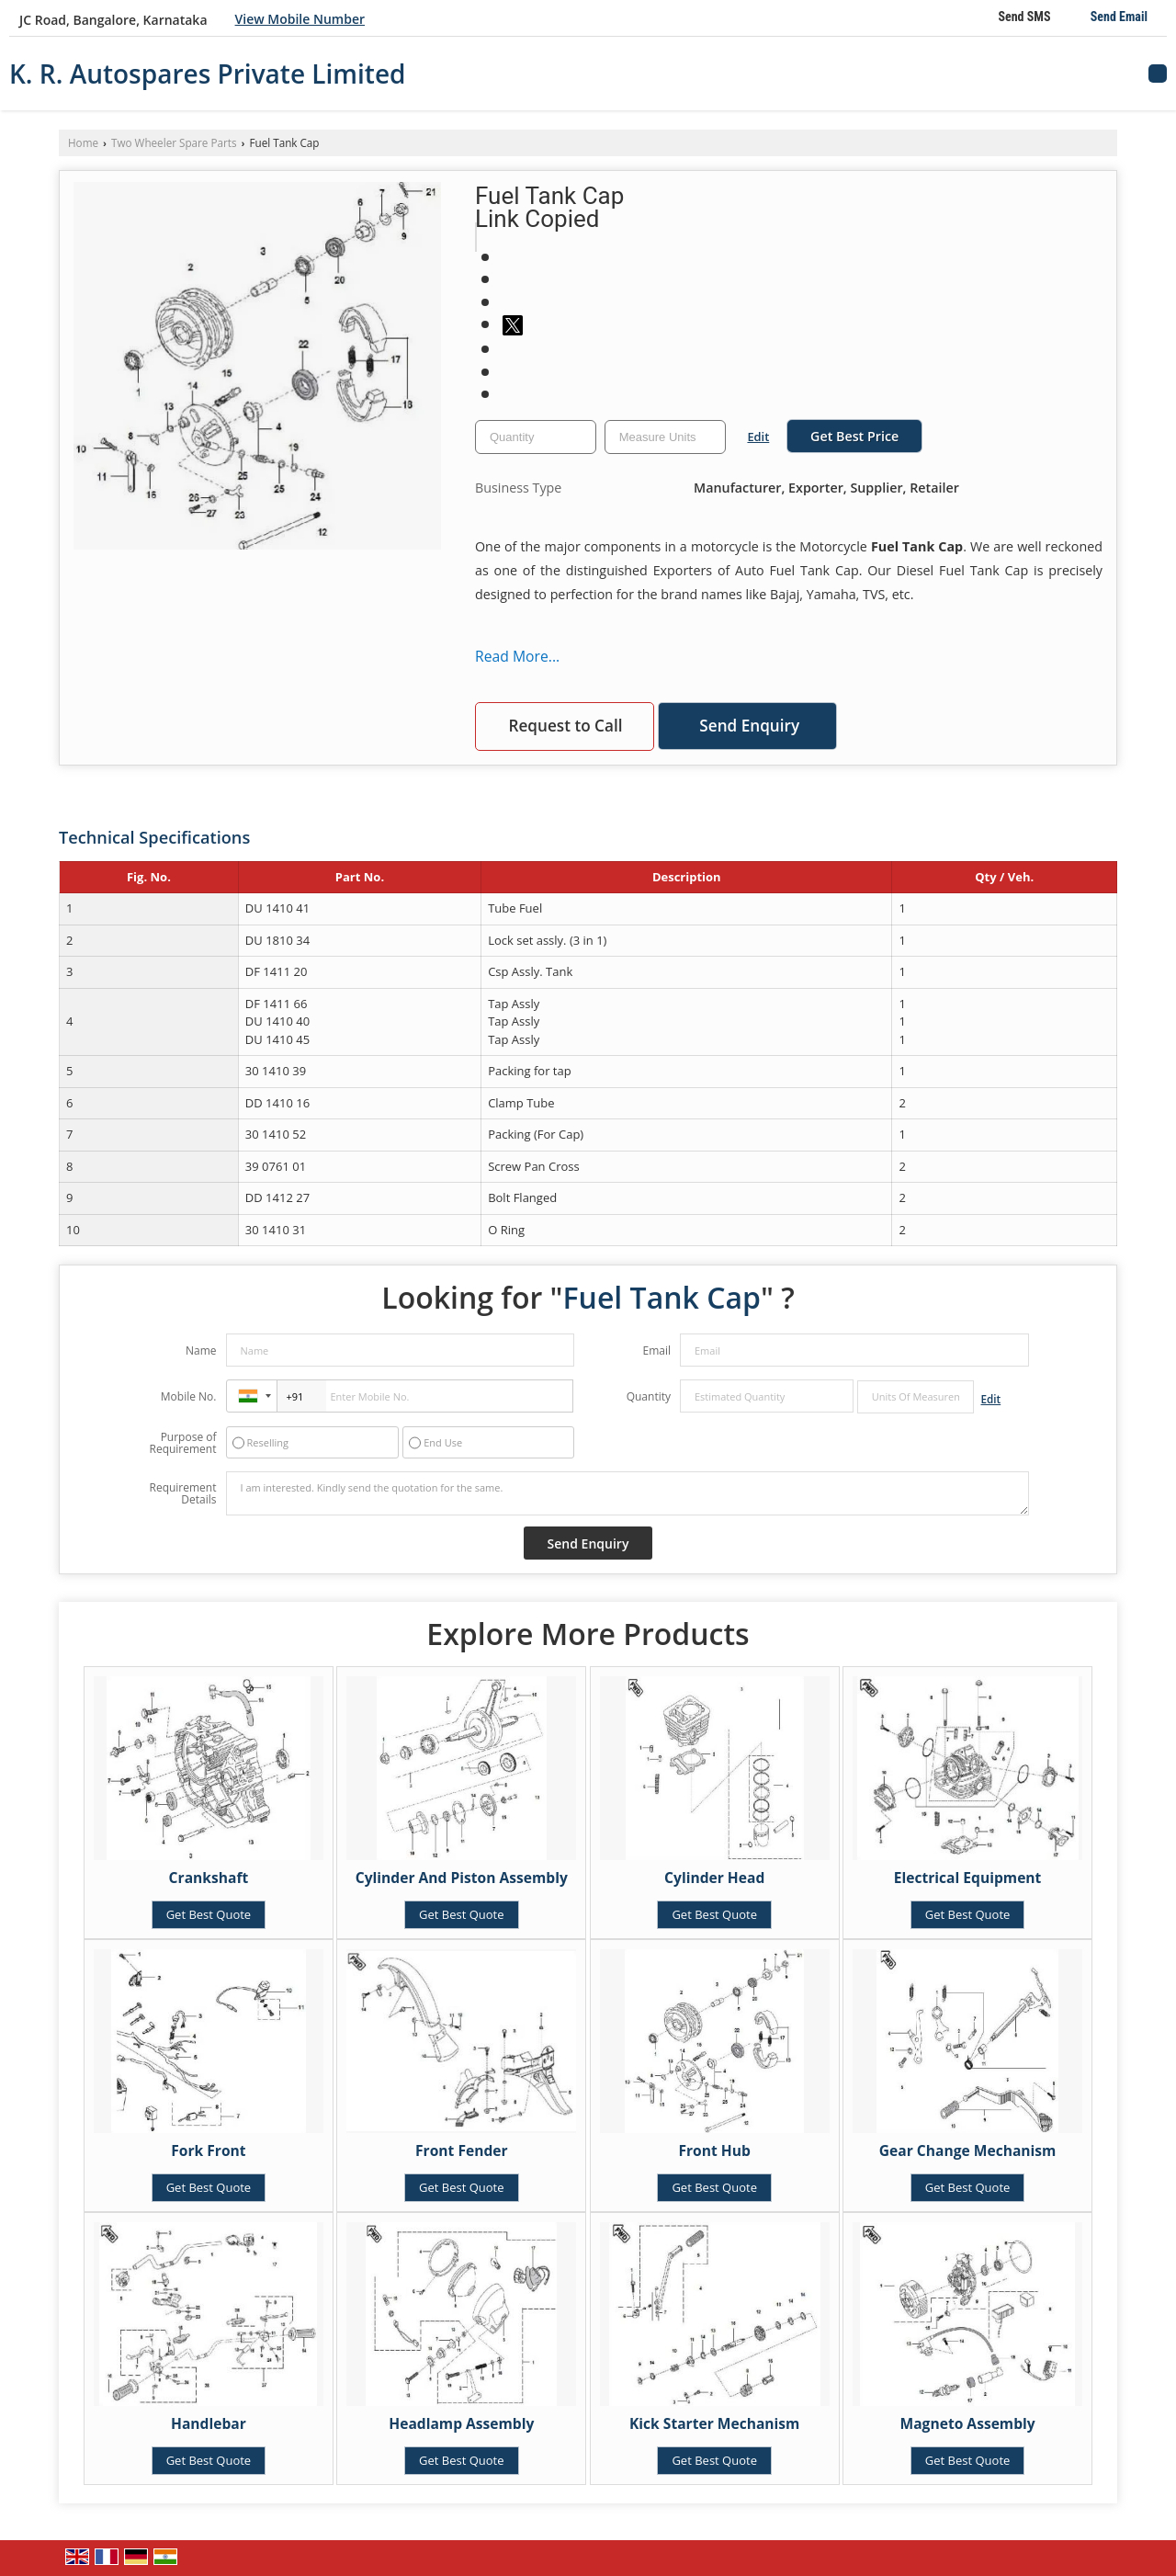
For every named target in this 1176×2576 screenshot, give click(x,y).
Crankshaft (209, 1877)
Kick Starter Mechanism (714, 2423)
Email (656, 1350)
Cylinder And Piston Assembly (462, 1877)
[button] (300, 19)
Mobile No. (189, 1396)
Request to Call (565, 725)
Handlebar (208, 2423)
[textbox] (665, 437)
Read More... (517, 656)
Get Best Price (854, 436)
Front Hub (714, 2150)
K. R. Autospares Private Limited (207, 73)
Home (83, 142)
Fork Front (208, 2150)
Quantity (649, 1396)
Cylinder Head (714, 1877)
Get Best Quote (209, 1914)
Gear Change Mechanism (968, 2150)
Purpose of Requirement (182, 1443)
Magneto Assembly (967, 2423)
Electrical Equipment (968, 1877)
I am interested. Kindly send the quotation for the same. (627, 1493)
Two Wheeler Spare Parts (173, 142)
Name (201, 1350)
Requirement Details (182, 1493)
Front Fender (461, 2150)
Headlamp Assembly (461, 2423)
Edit (758, 436)
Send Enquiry (749, 725)
